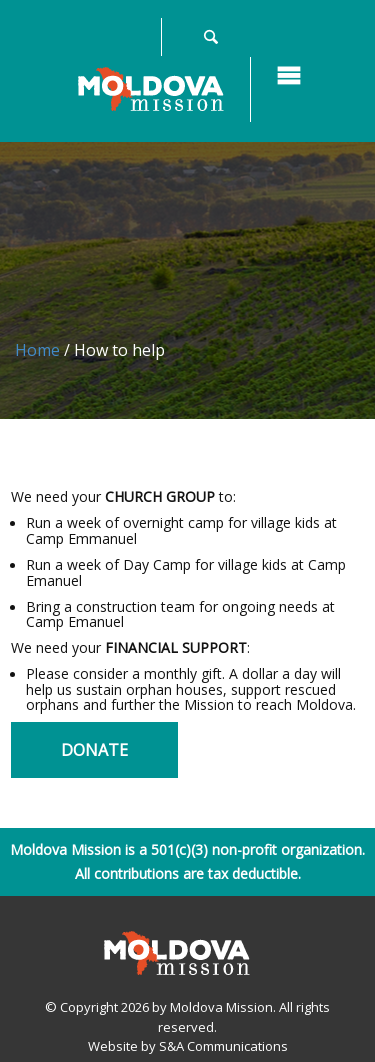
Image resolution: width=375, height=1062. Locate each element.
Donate (94, 750)
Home (37, 350)
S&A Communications (223, 1046)
